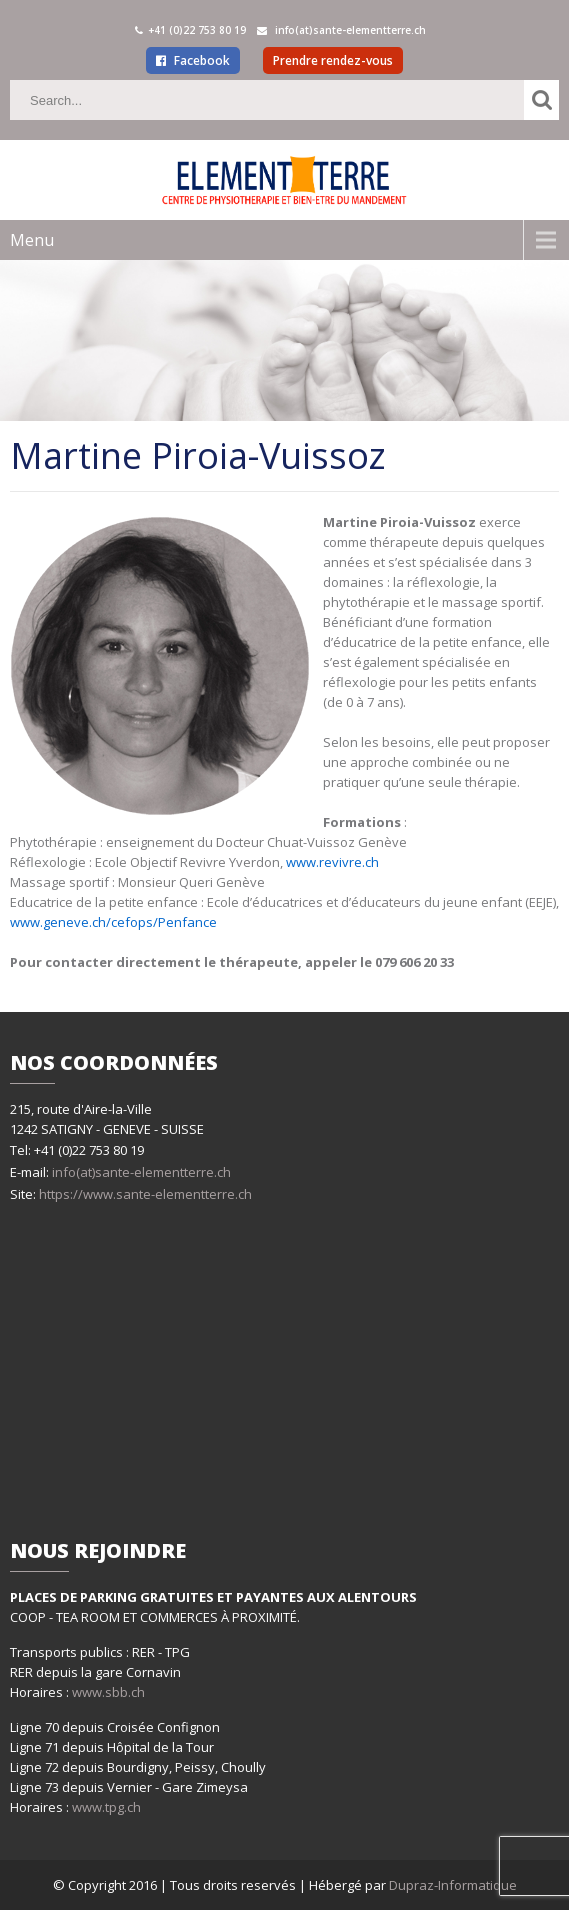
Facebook (193, 60)
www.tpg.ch (106, 1807)
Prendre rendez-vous (333, 60)
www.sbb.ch (108, 1692)
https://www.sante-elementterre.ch (144, 1194)
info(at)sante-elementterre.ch (141, 1172)
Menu (32, 240)
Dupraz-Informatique (453, 1885)
